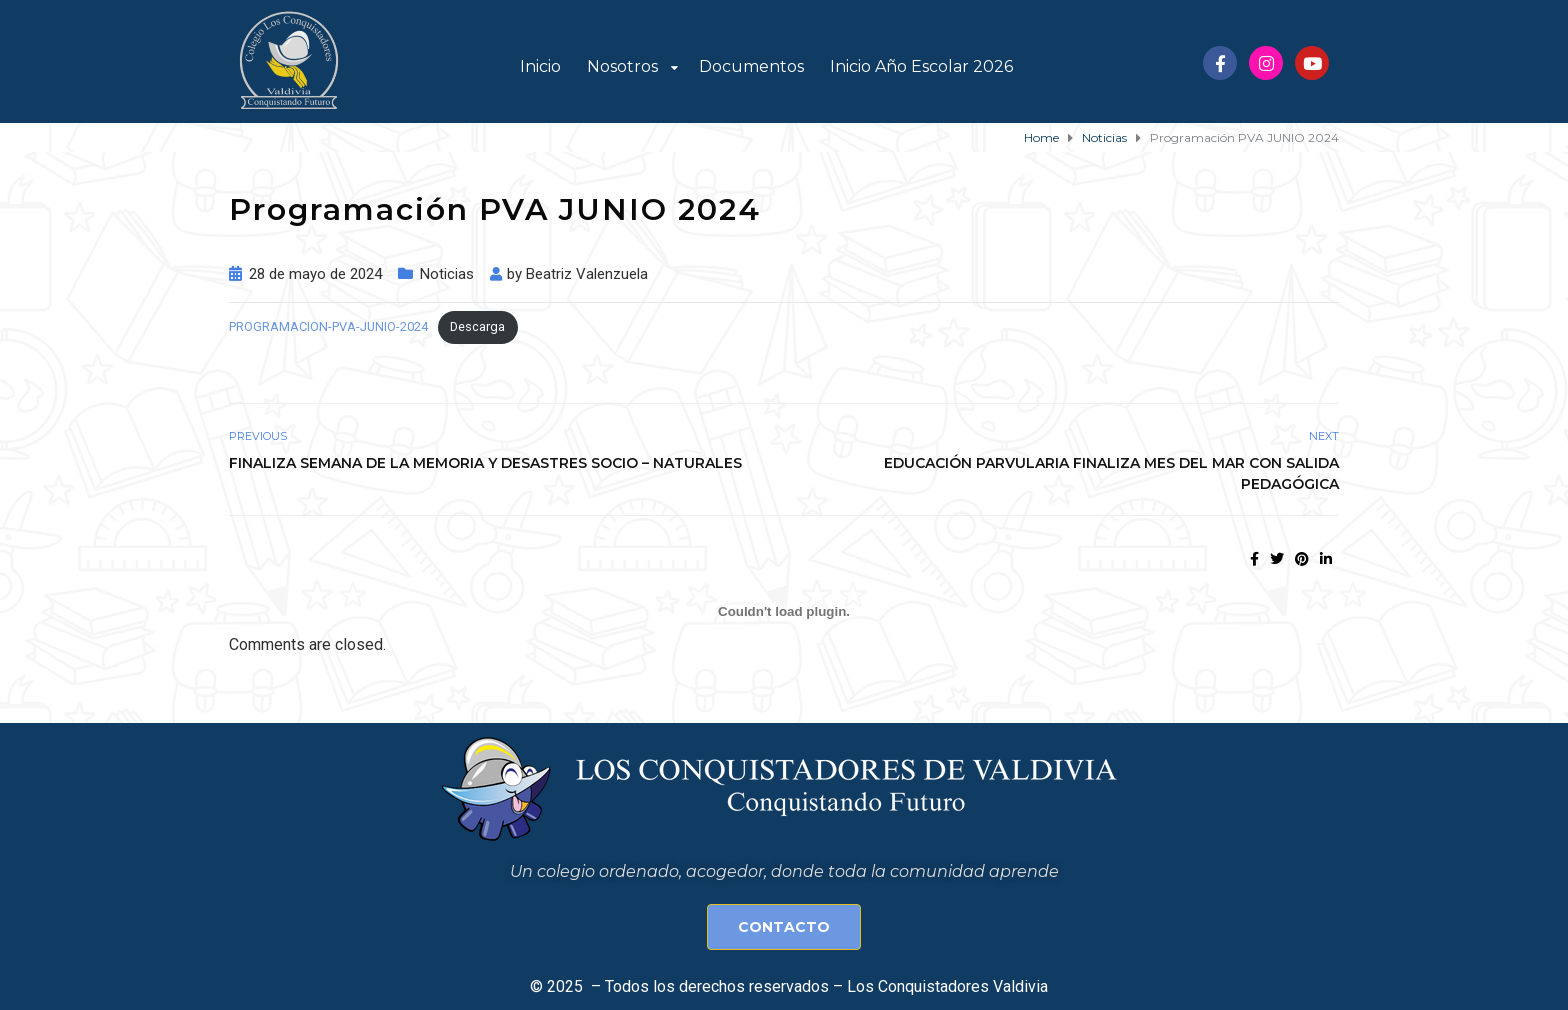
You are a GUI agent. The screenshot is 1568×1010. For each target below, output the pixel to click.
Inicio (540, 66)
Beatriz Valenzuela (587, 274)
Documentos (751, 66)
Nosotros (622, 66)
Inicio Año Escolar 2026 (921, 66)
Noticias (447, 274)
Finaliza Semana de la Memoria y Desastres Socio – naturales (485, 463)
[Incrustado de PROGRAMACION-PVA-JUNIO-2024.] (784, 611)
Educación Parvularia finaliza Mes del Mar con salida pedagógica (1111, 473)
